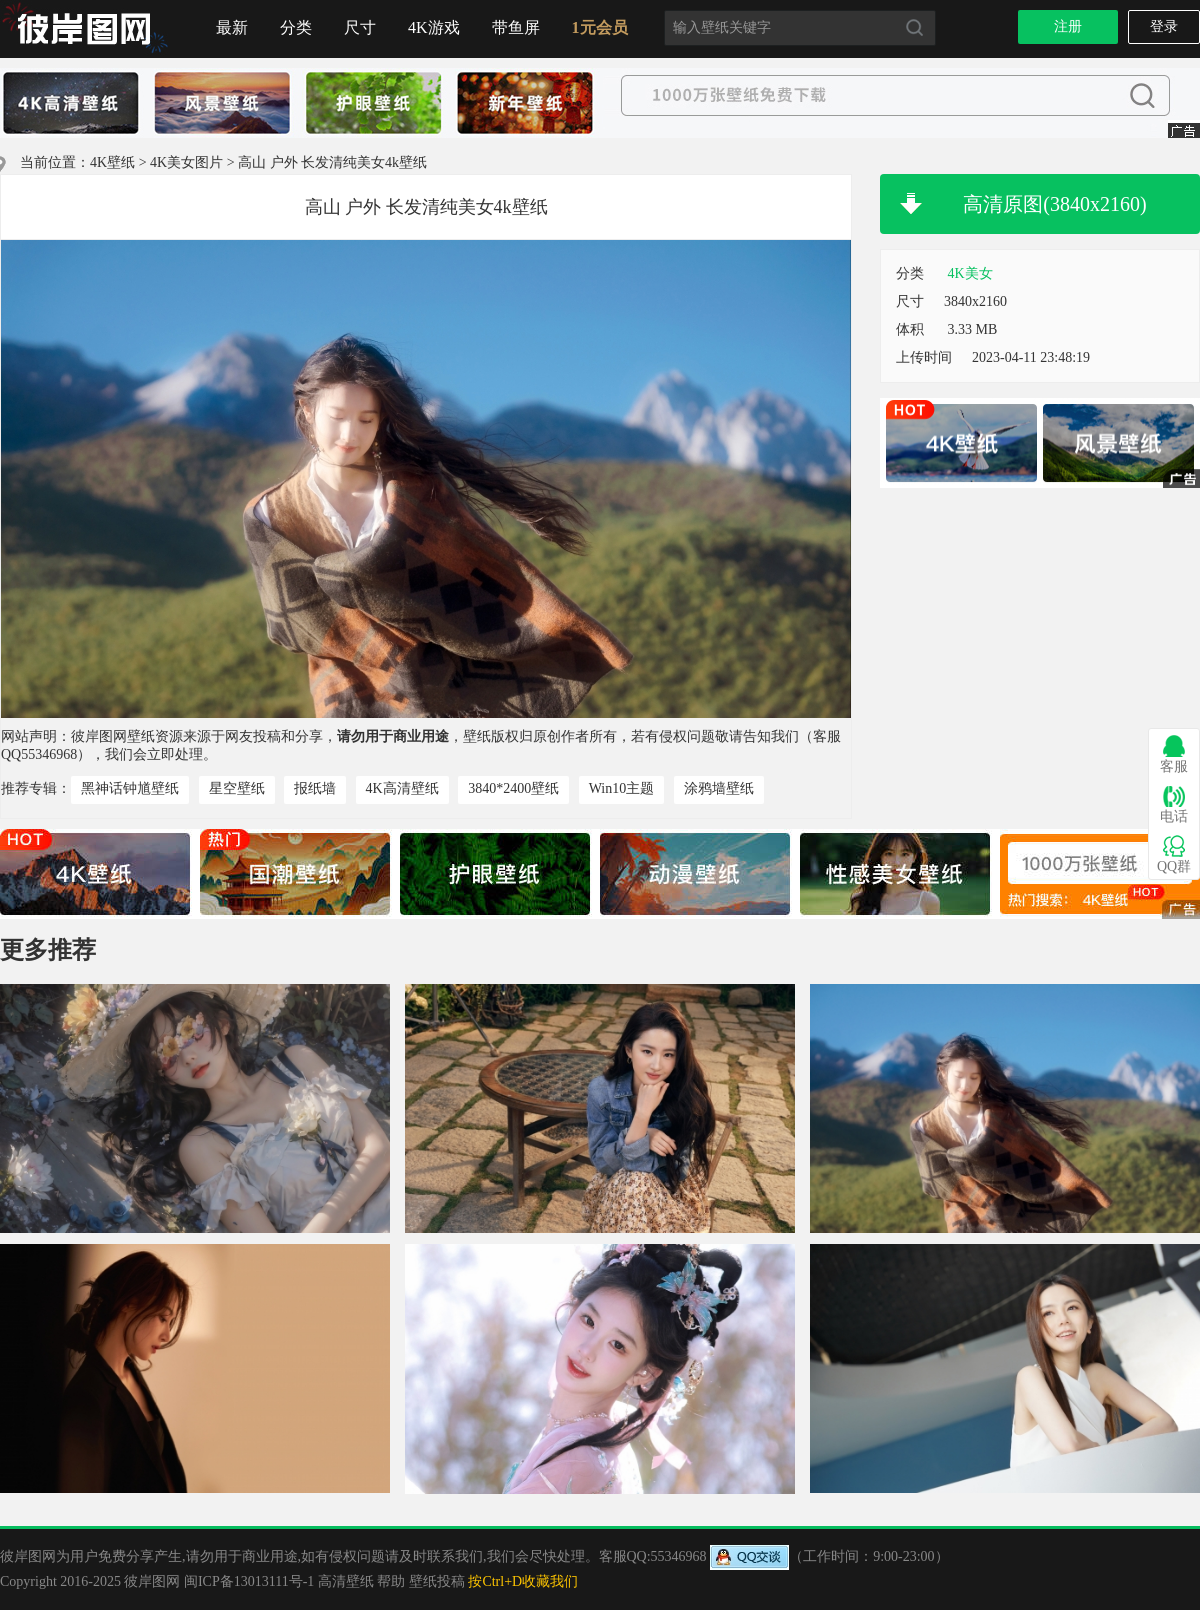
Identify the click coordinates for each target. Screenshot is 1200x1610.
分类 (296, 27)
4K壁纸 (112, 162)
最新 (232, 27)
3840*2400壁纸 (513, 788)
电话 (1174, 804)
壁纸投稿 (437, 1581)
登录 (1164, 26)
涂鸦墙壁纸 (719, 788)
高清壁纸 (346, 1581)
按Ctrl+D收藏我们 (523, 1581)
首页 (85, 29)
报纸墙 (315, 788)
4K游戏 (434, 27)
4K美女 (970, 273)
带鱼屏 (516, 27)
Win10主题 (622, 788)
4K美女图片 (186, 162)
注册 (1068, 26)
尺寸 (360, 27)
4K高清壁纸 (402, 788)
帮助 (391, 1581)
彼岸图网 (152, 1581)
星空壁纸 (237, 788)
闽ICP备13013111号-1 (249, 1581)
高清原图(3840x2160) (1054, 204)
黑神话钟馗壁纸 (130, 788)
